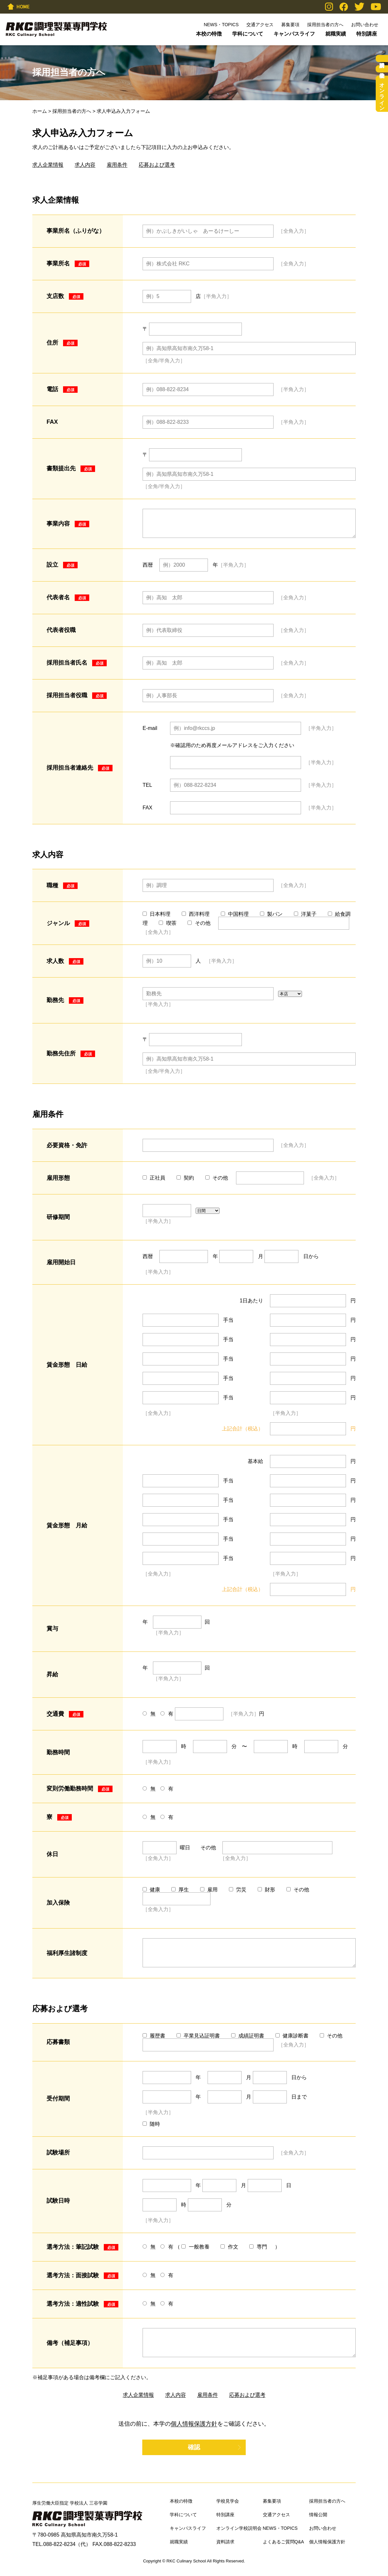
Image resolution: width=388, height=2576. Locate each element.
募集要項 (290, 24)
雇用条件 (117, 164)
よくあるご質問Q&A (283, 2541)
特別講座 (366, 34)
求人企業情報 (47, 164)
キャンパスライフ (294, 34)
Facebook (343, 7)
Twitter (359, 7)
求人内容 (85, 164)
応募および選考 (157, 164)
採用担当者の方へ (325, 24)
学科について (247, 34)
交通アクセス (260, 24)
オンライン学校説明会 (382, 93)
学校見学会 (382, 68)
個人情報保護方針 (194, 2424)
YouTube (376, 7)
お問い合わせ (364, 24)
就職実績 (335, 34)
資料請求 (382, 58)
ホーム (39, 111)
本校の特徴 (209, 34)
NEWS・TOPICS (221, 24)
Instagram (329, 7)
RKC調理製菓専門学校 (56, 29)
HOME (18, 6)
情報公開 (318, 2514)
